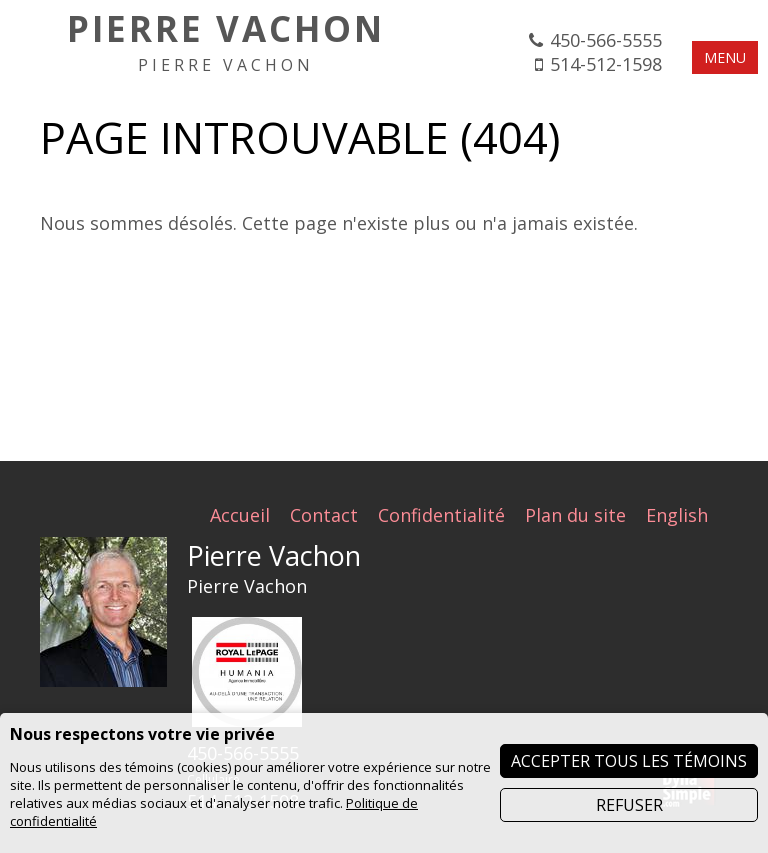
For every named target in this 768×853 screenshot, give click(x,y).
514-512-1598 (606, 64)
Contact (324, 515)
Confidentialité (441, 515)
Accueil (240, 515)
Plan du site (575, 515)
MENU (725, 57)
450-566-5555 (606, 40)
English (677, 515)
